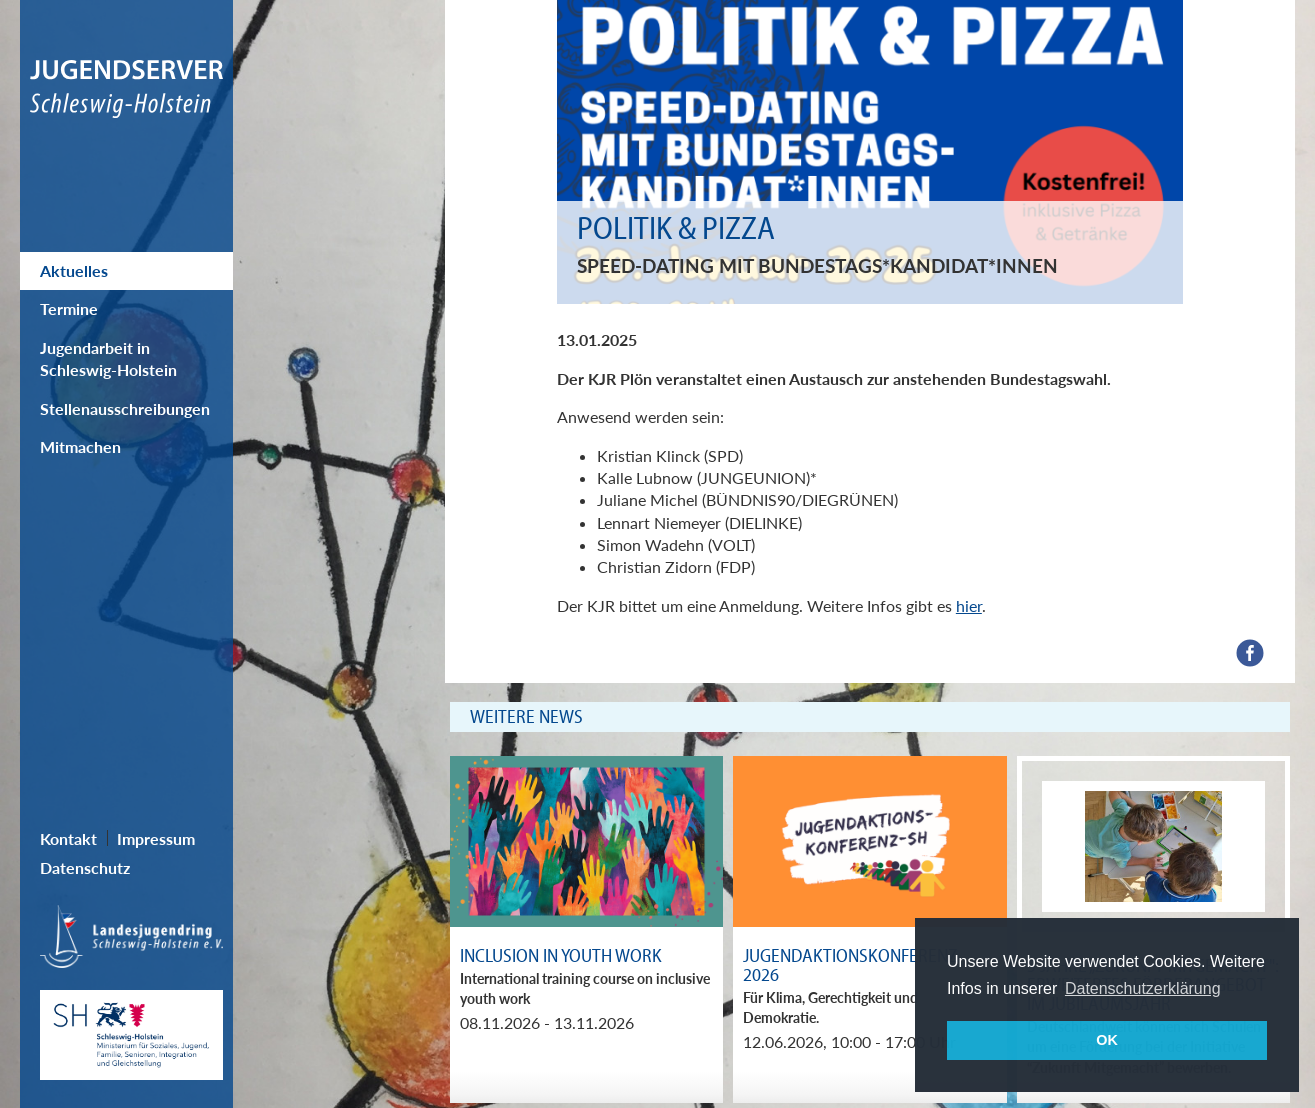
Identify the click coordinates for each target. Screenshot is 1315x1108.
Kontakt (68, 838)
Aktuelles (74, 270)
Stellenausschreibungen (125, 408)
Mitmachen (80, 446)
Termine (69, 308)
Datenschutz (85, 867)
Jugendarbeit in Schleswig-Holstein (108, 358)
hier (969, 605)
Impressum (156, 838)
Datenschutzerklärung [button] (1143, 988)
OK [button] (1107, 1040)
